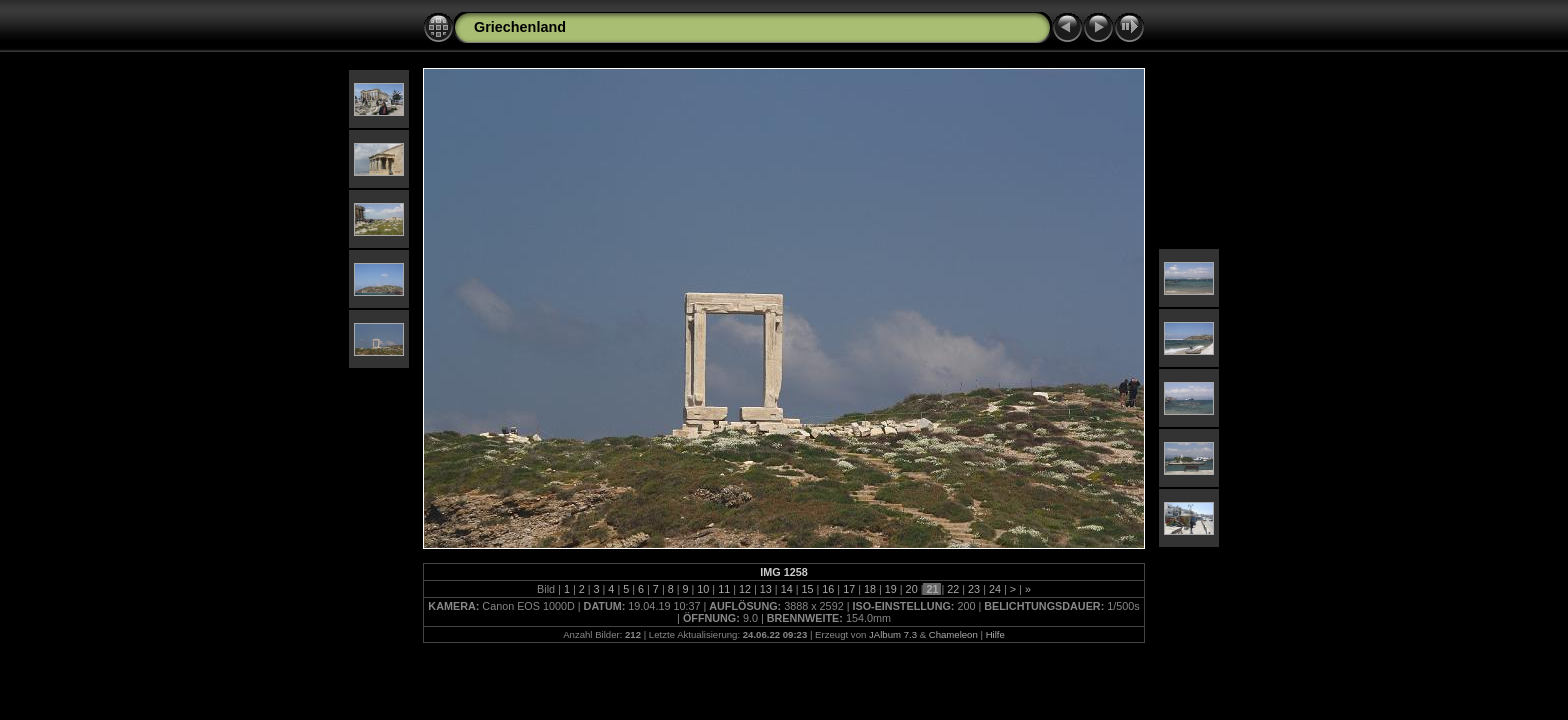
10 (703, 589)
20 (912, 589)
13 (766, 589)
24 (995, 589)
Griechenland (520, 27)
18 (870, 589)
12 (745, 589)
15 (807, 589)
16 (828, 589)
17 (849, 589)
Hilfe (995, 634)
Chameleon (953, 634)
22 (953, 589)
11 (724, 589)
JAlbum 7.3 (893, 634)
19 (891, 589)
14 (787, 589)
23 (974, 589)
